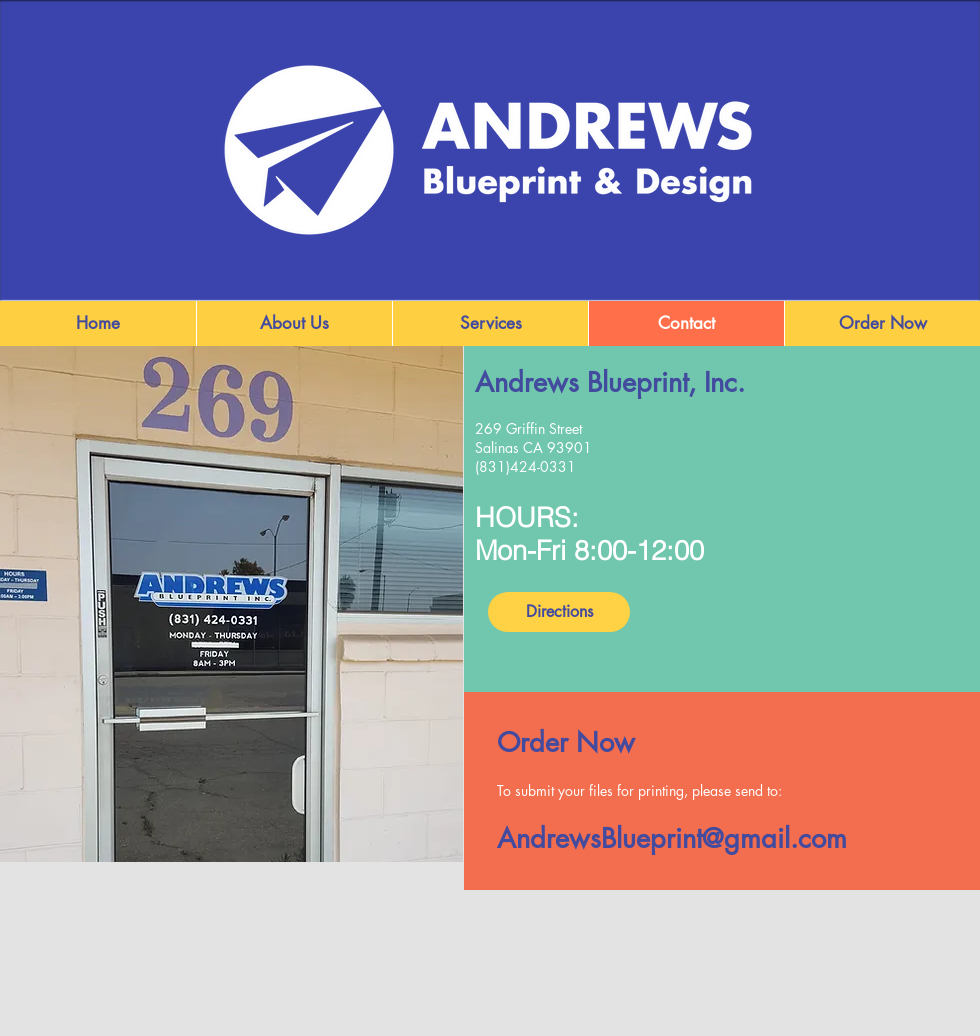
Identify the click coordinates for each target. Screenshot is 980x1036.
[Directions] (559, 612)
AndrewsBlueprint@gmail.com (672, 838)
